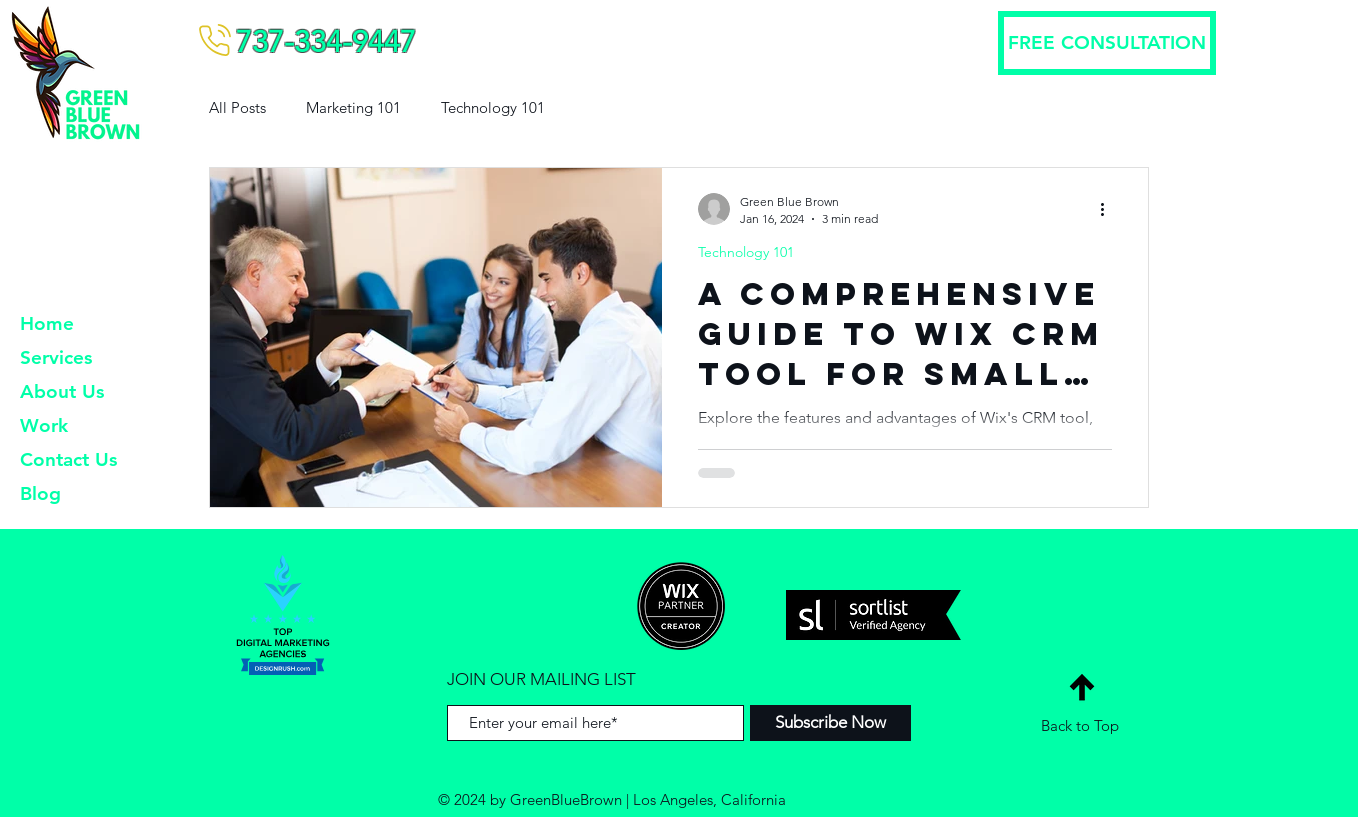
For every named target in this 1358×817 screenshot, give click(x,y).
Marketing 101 (353, 107)
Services (56, 357)
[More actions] (1109, 209)
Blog (40, 493)
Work (44, 425)
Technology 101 (493, 107)
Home (47, 323)
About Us (62, 391)
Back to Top (1080, 725)
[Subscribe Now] (830, 723)
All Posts (237, 107)
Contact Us (68, 459)
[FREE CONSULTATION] (1107, 43)
